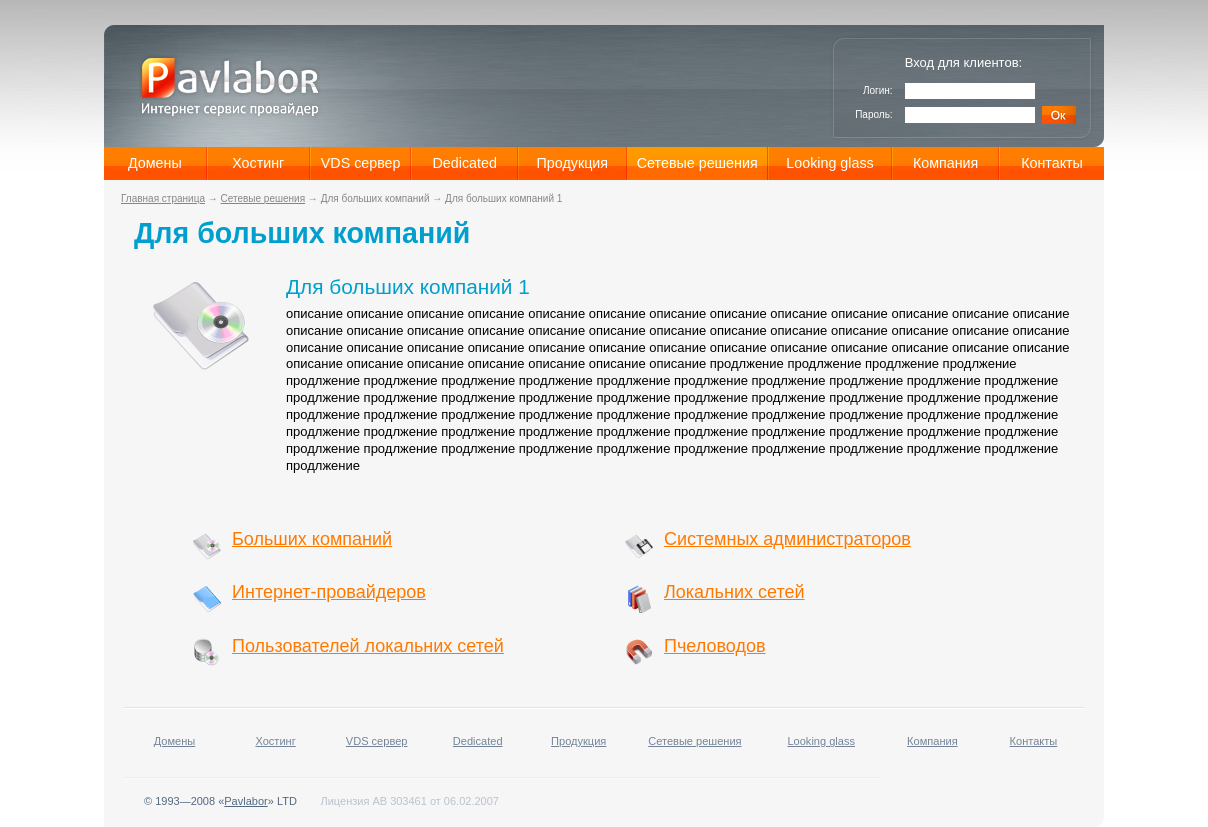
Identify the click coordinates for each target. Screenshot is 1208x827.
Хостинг (258, 163)
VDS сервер (361, 163)
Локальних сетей (734, 592)
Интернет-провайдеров (329, 592)
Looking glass (829, 163)
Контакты (1052, 163)
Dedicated (465, 163)
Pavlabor (245, 801)
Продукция (573, 163)
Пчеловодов (715, 646)
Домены (155, 163)
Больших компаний (312, 539)
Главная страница (163, 198)
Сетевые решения (697, 163)
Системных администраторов (787, 539)
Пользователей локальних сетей (368, 646)
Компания (945, 163)
